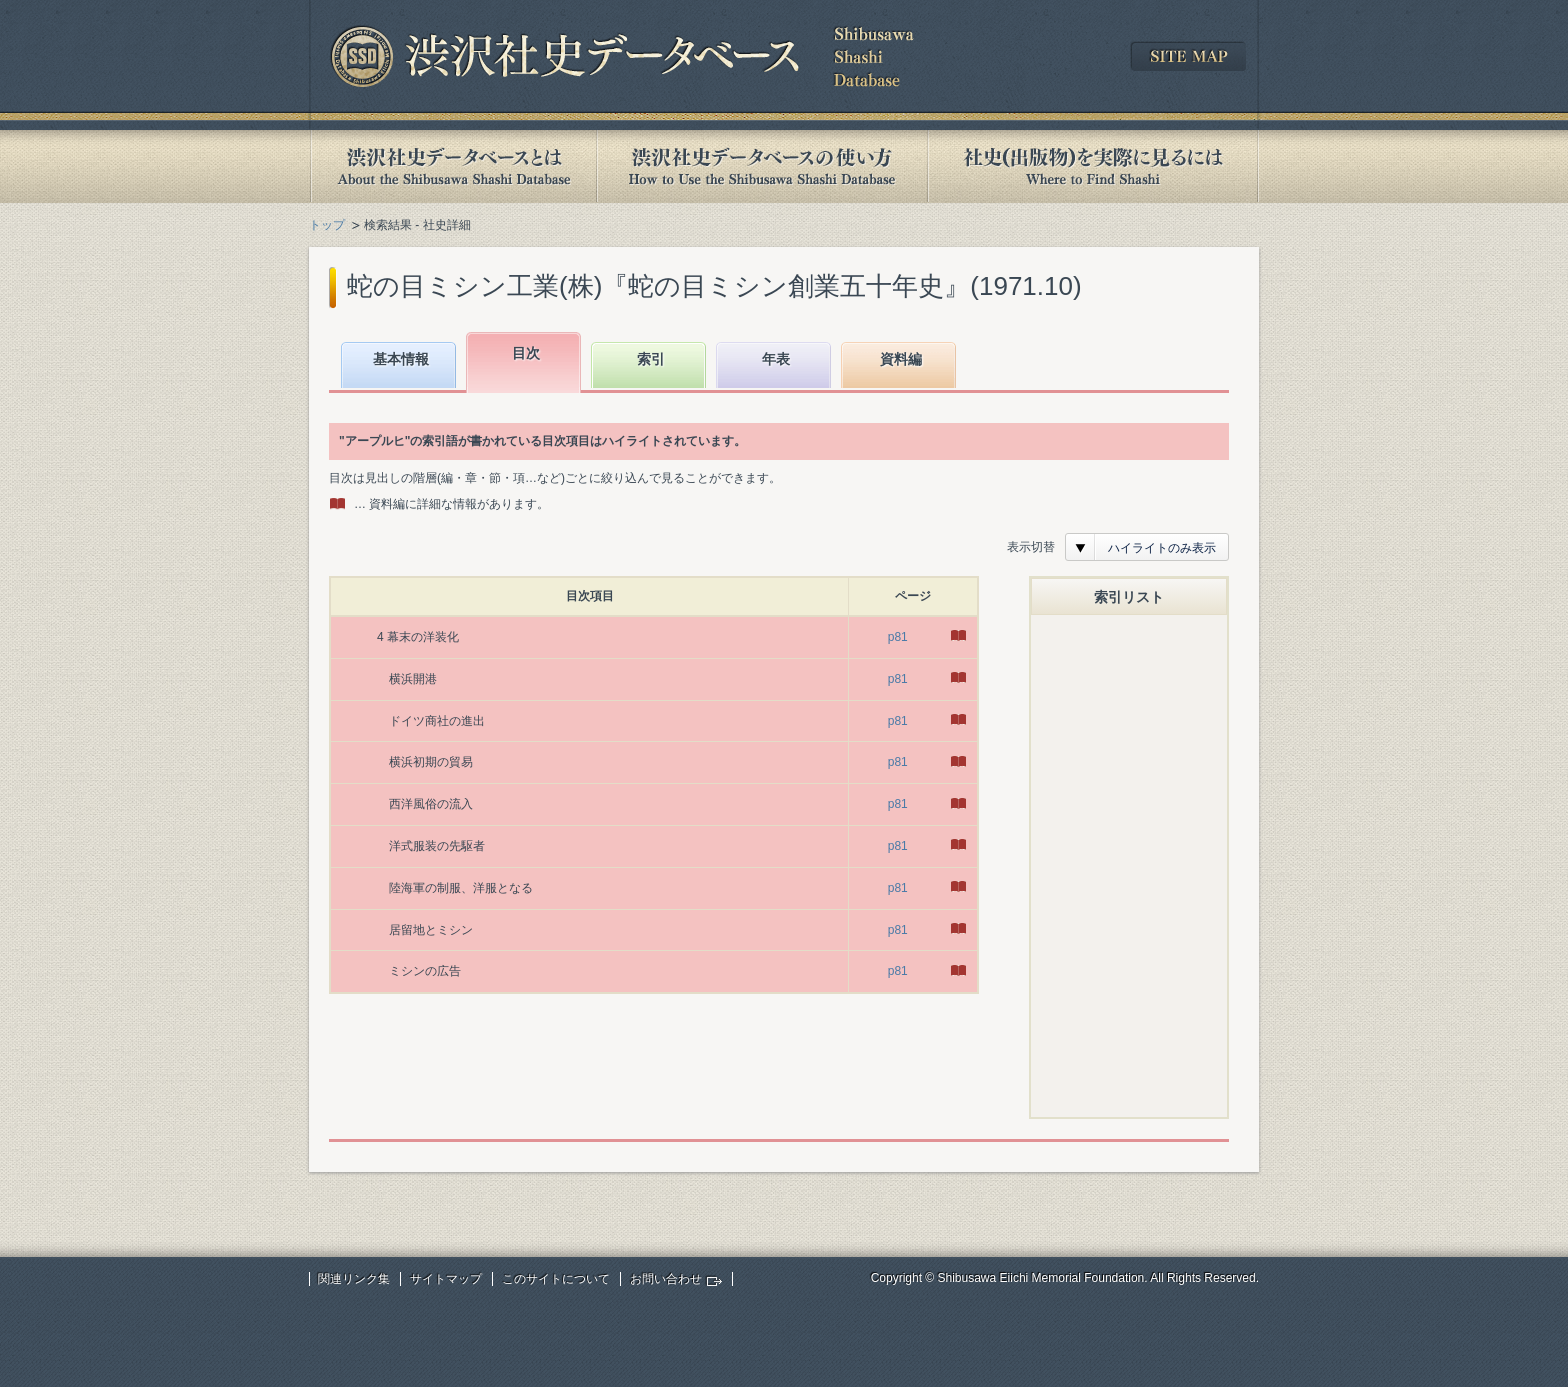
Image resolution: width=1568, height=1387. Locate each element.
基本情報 (401, 359)
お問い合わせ (666, 1279)
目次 (526, 353)
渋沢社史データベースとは (452, 166)
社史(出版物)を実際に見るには (1093, 166)
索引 (651, 359)
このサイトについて (556, 1279)
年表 (776, 359)
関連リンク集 (354, 1279)
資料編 (901, 359)
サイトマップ (446, 1279)
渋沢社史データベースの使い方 (762, 166)
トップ (327, 225)
